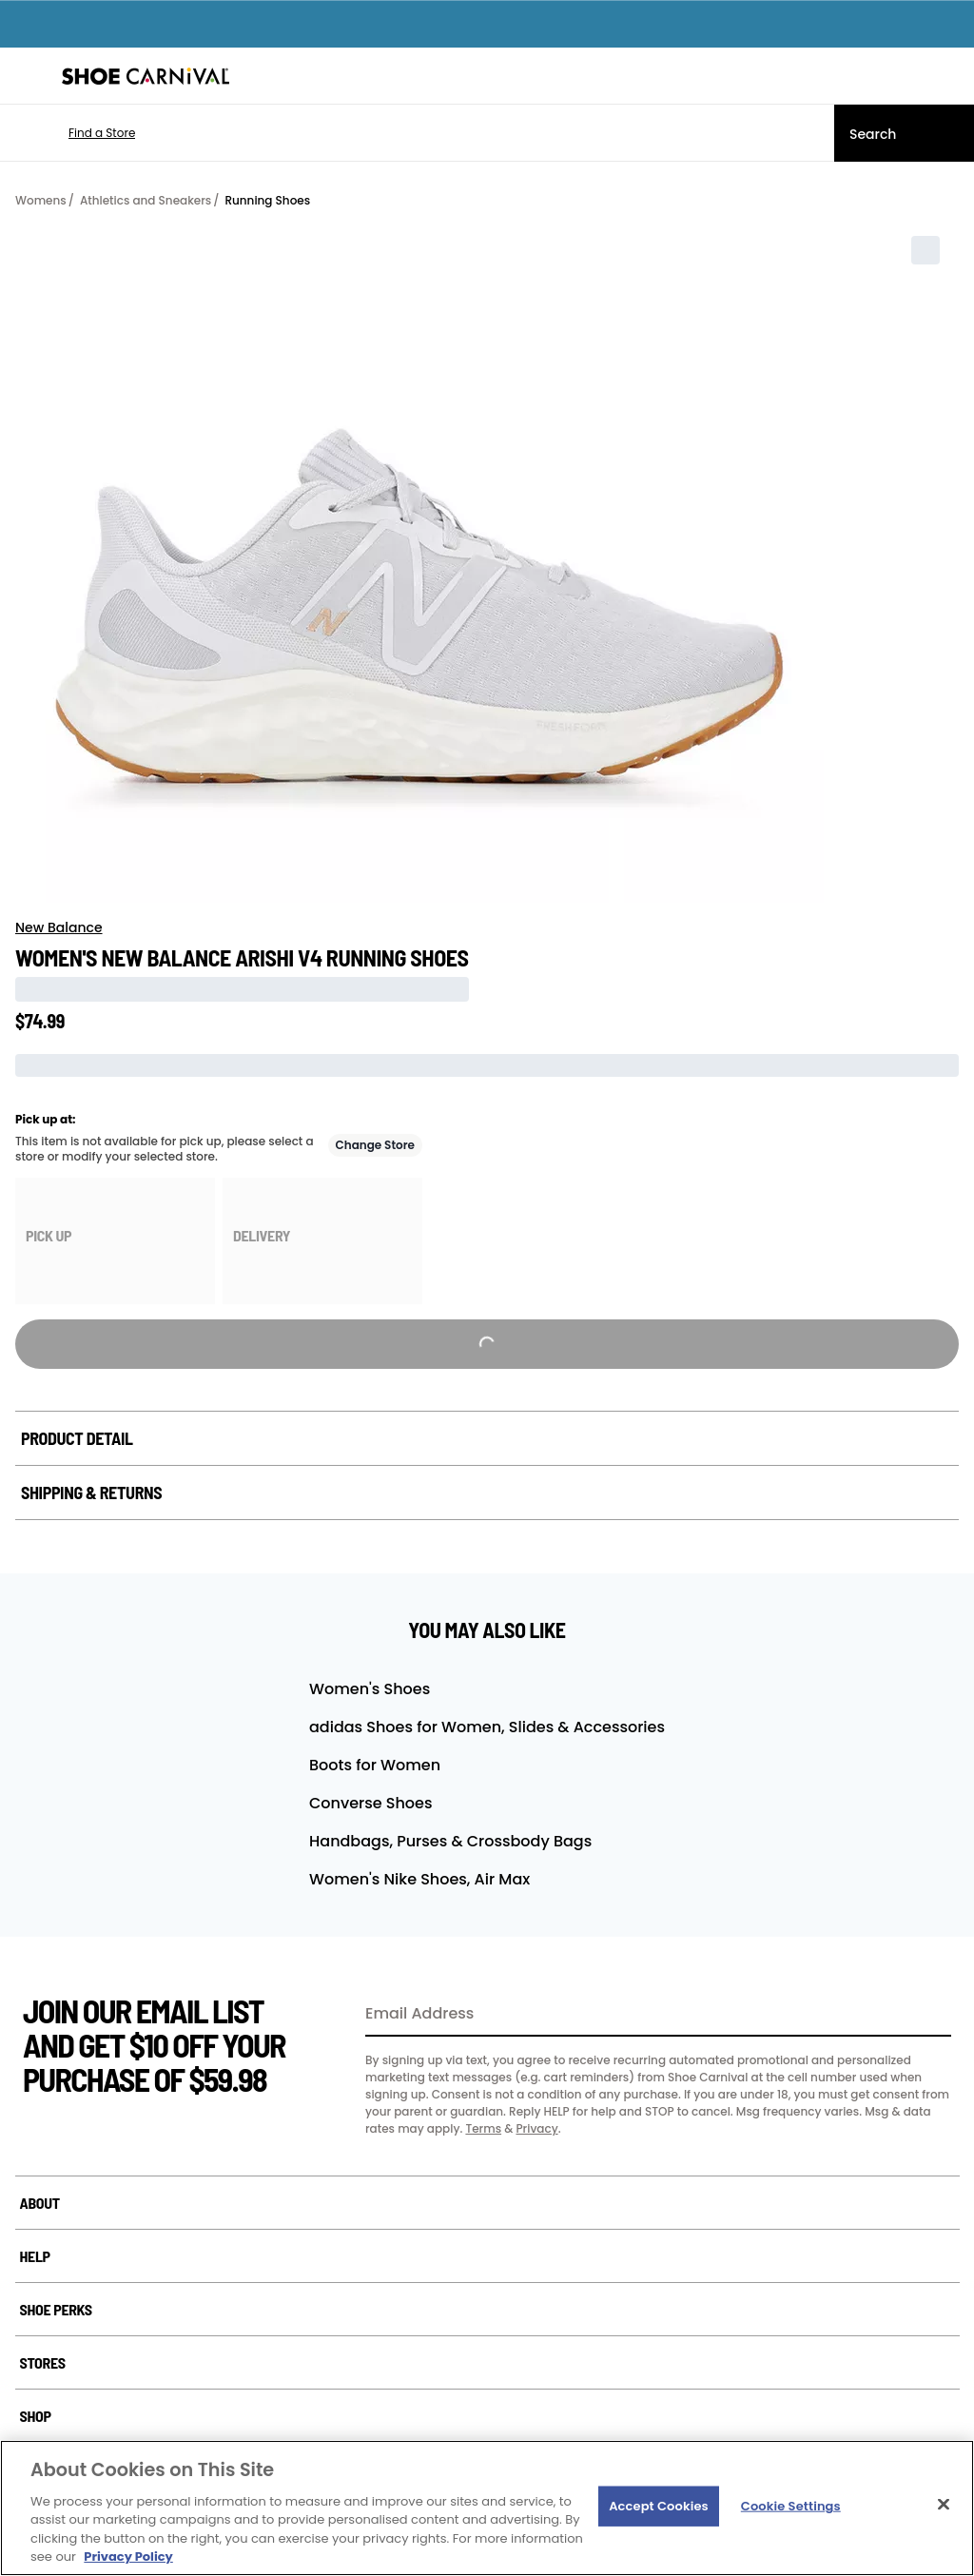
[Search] (904, 133)
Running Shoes (267, 200)
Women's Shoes (369, 1689)
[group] (115, 1241)
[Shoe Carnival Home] (145, 76)
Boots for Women (374, 1765)
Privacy (536, 2128)
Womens (41, 200)
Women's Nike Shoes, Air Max (419, 1879)
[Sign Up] (930, 2014)
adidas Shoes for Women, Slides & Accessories (487, 1727)
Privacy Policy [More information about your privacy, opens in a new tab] (128, 2556)
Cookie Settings (791, 2506)
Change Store (376, 1145)
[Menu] (28, 76)
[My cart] (949, 76)
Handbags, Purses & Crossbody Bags (450, 1841)
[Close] (943, 2505)
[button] (73, 133)
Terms (483, 2128)
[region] (487, 2508)
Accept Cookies (659, 2506)
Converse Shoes (370, 1803)
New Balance (59, 927)
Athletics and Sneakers (145, 200)
